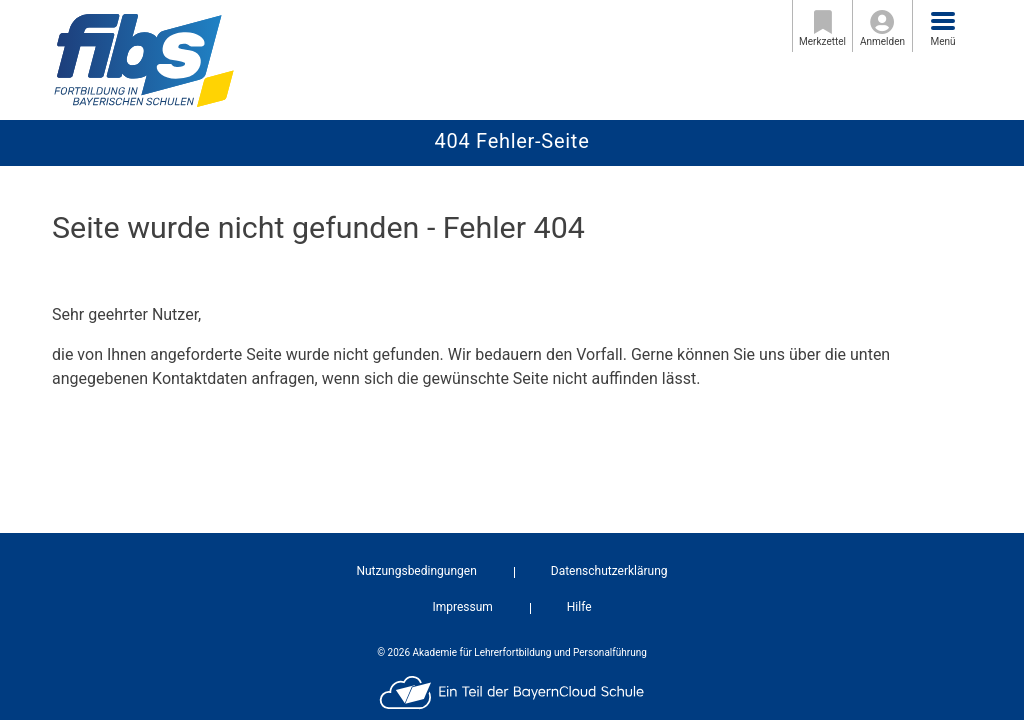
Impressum (462, 607)
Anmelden (882, 28)
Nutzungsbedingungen (416, 571)
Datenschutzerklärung (609, 571)
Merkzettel (822, 28)
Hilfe (579, 607)
